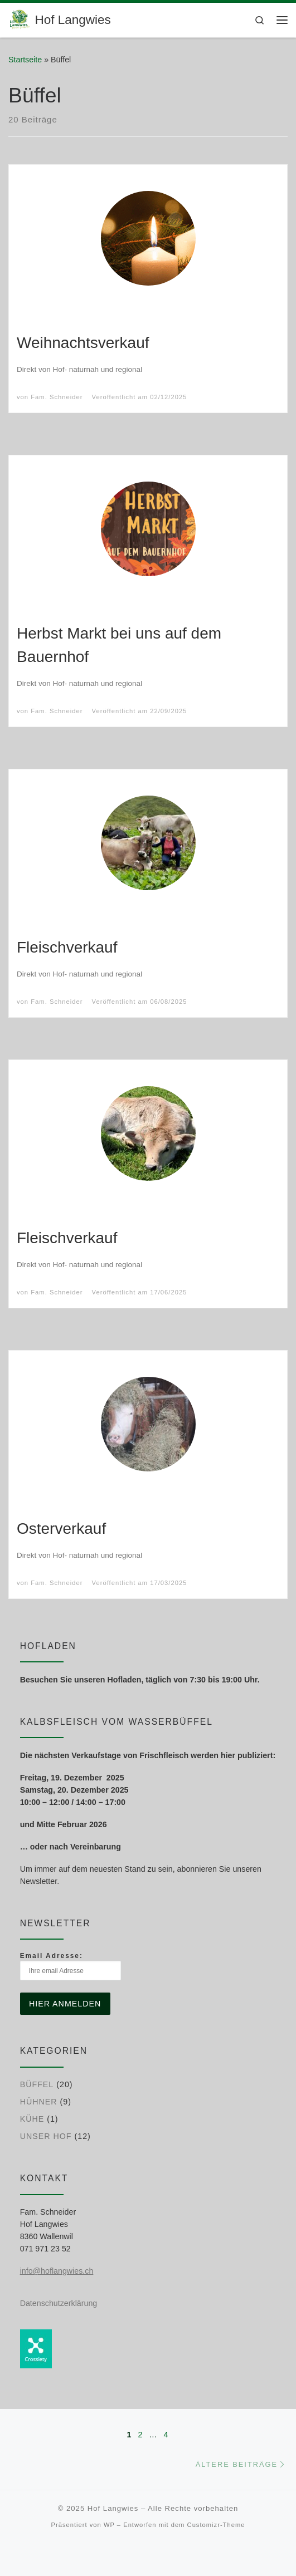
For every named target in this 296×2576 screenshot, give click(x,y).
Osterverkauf (61, 1528)
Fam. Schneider (57, 397)
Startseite (25, 59)
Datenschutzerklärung (59, 2303)
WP (109, 2524)
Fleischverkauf (67, 947)
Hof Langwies (113, 2508)
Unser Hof (46, 2136)
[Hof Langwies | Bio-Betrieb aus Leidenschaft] (19, 19)
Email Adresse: (70, 1966)
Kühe (32, 2118)
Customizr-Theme (216, 2524)
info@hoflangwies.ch (57, 2270)
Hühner (38, 2101)
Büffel (37, 2084)
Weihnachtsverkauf (83, 342)
